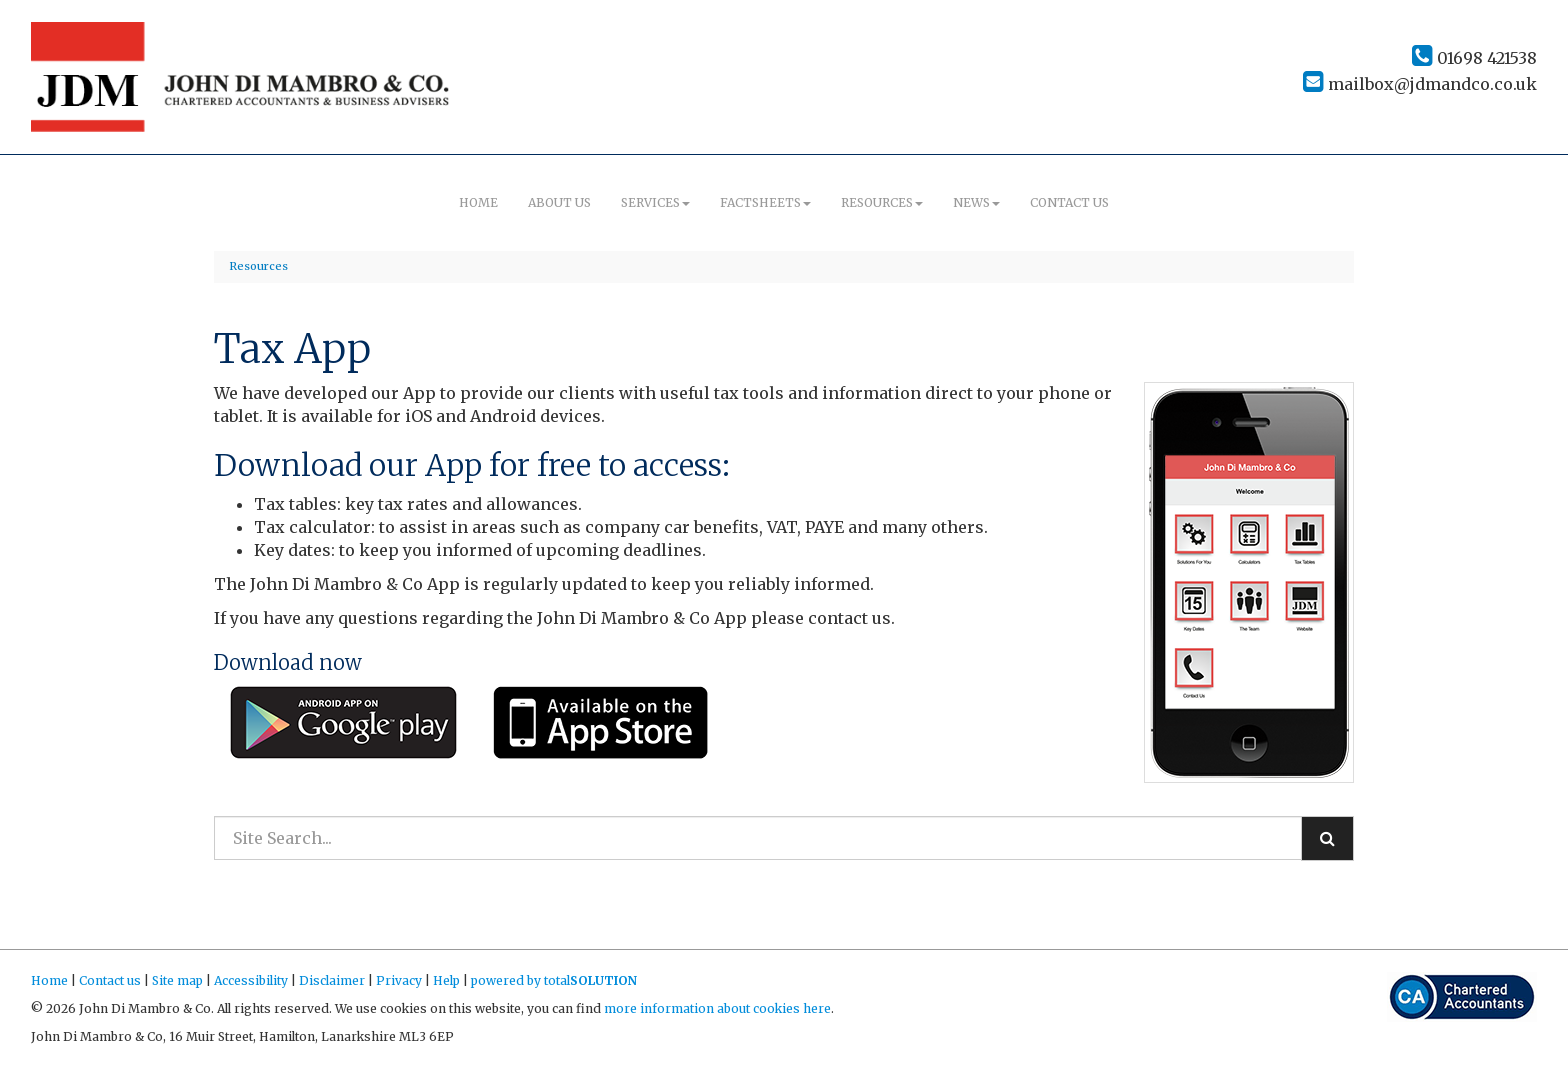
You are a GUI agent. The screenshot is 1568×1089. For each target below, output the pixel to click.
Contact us (1069, 202)
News (976, 202)
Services (655, 202)
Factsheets (765, 202)
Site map (177, 980)
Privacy (399, 980)
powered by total (554, 980)
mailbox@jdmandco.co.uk (1420, 84)
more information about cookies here (717, 1008)
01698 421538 (1474, 58)
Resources (882, 202)
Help (446, 980)
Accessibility (251, 980)
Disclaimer (332, 980)
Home (478, 202)
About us (559, 202)
